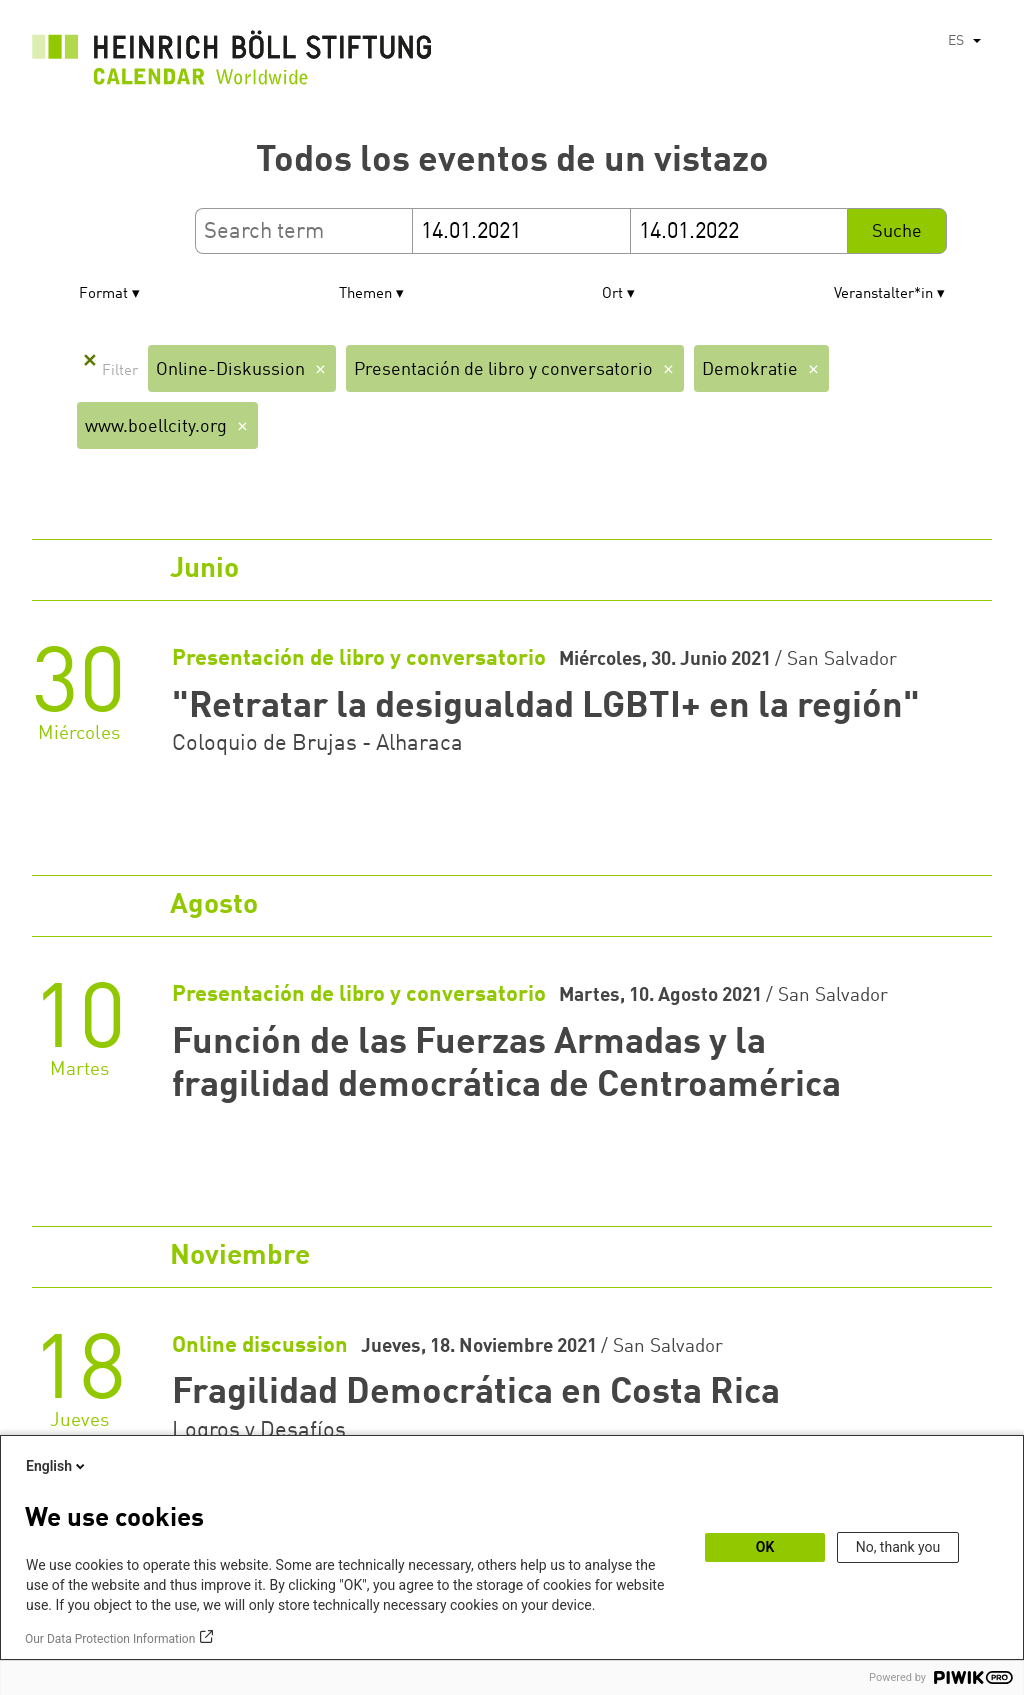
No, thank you (898, 1547)
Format (103, 294)
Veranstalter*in (883, 294)
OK (765, 1547)
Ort (612, 294)
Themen (365, 294)
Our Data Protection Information (110, 1639)
